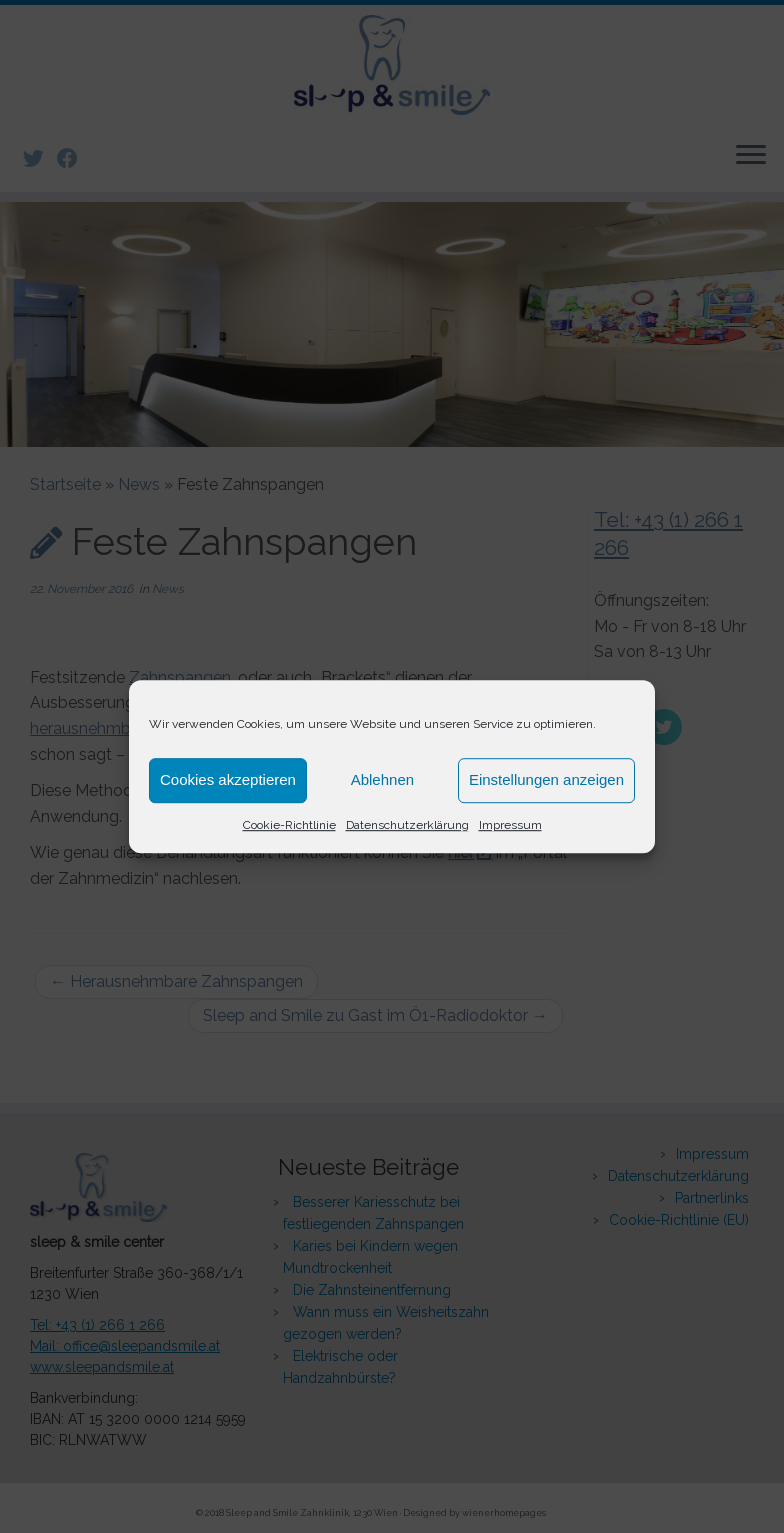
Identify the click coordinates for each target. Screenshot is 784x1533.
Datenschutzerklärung (407, 825)
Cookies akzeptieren (228, 779)
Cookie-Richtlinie (289, 825)
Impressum (510, 825)
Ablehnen (382, 779)
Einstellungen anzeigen (546, 779)
